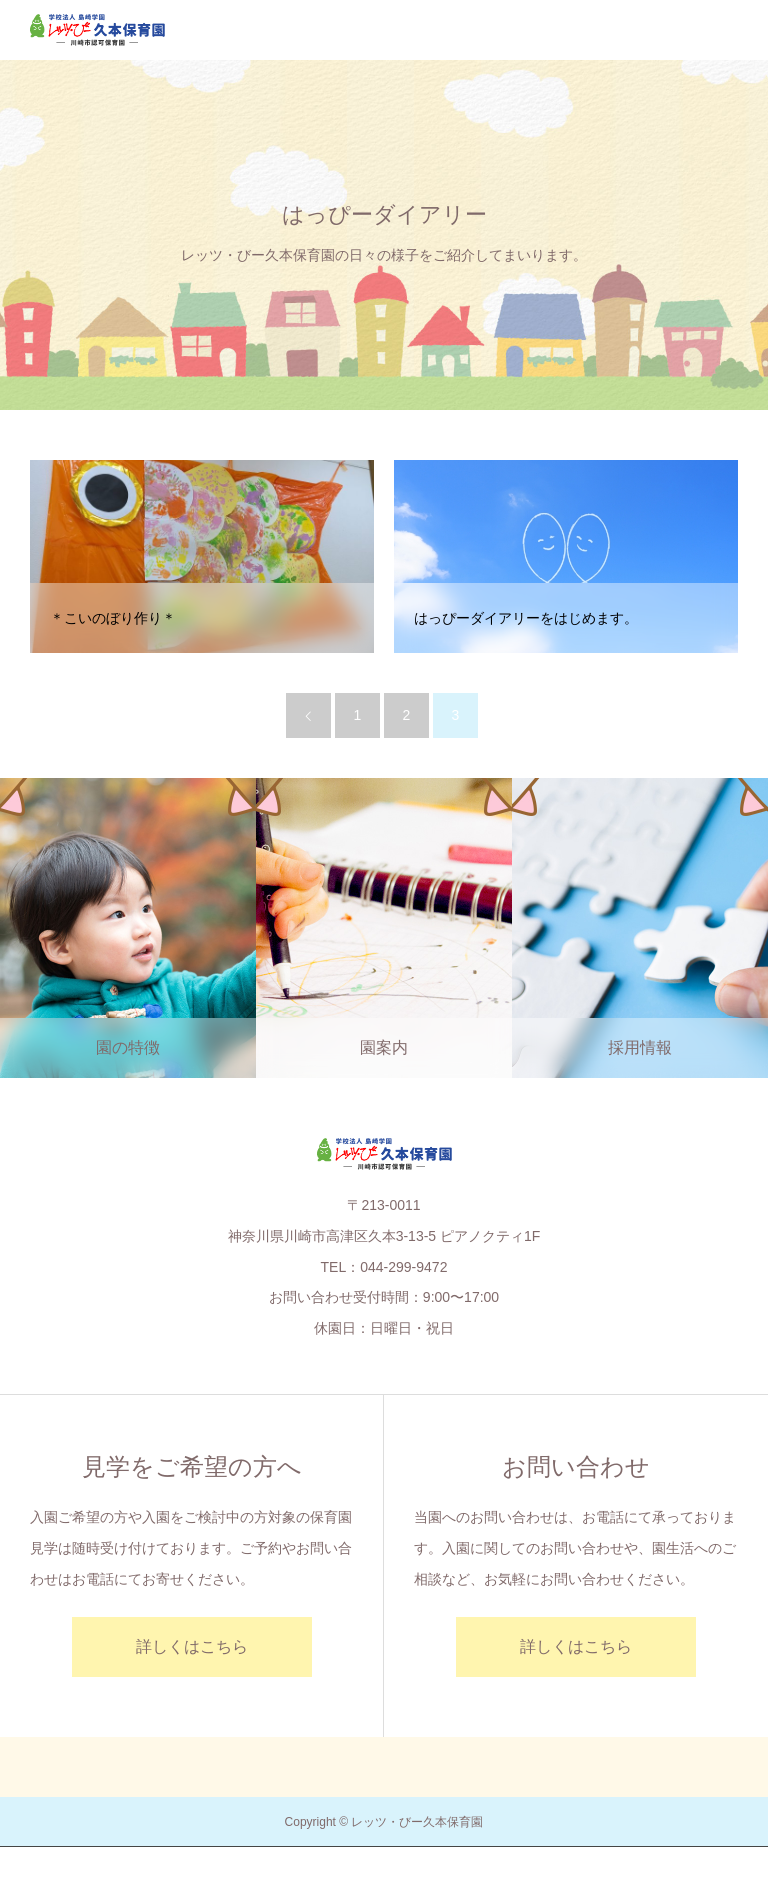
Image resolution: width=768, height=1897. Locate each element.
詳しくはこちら (192, 1646)
